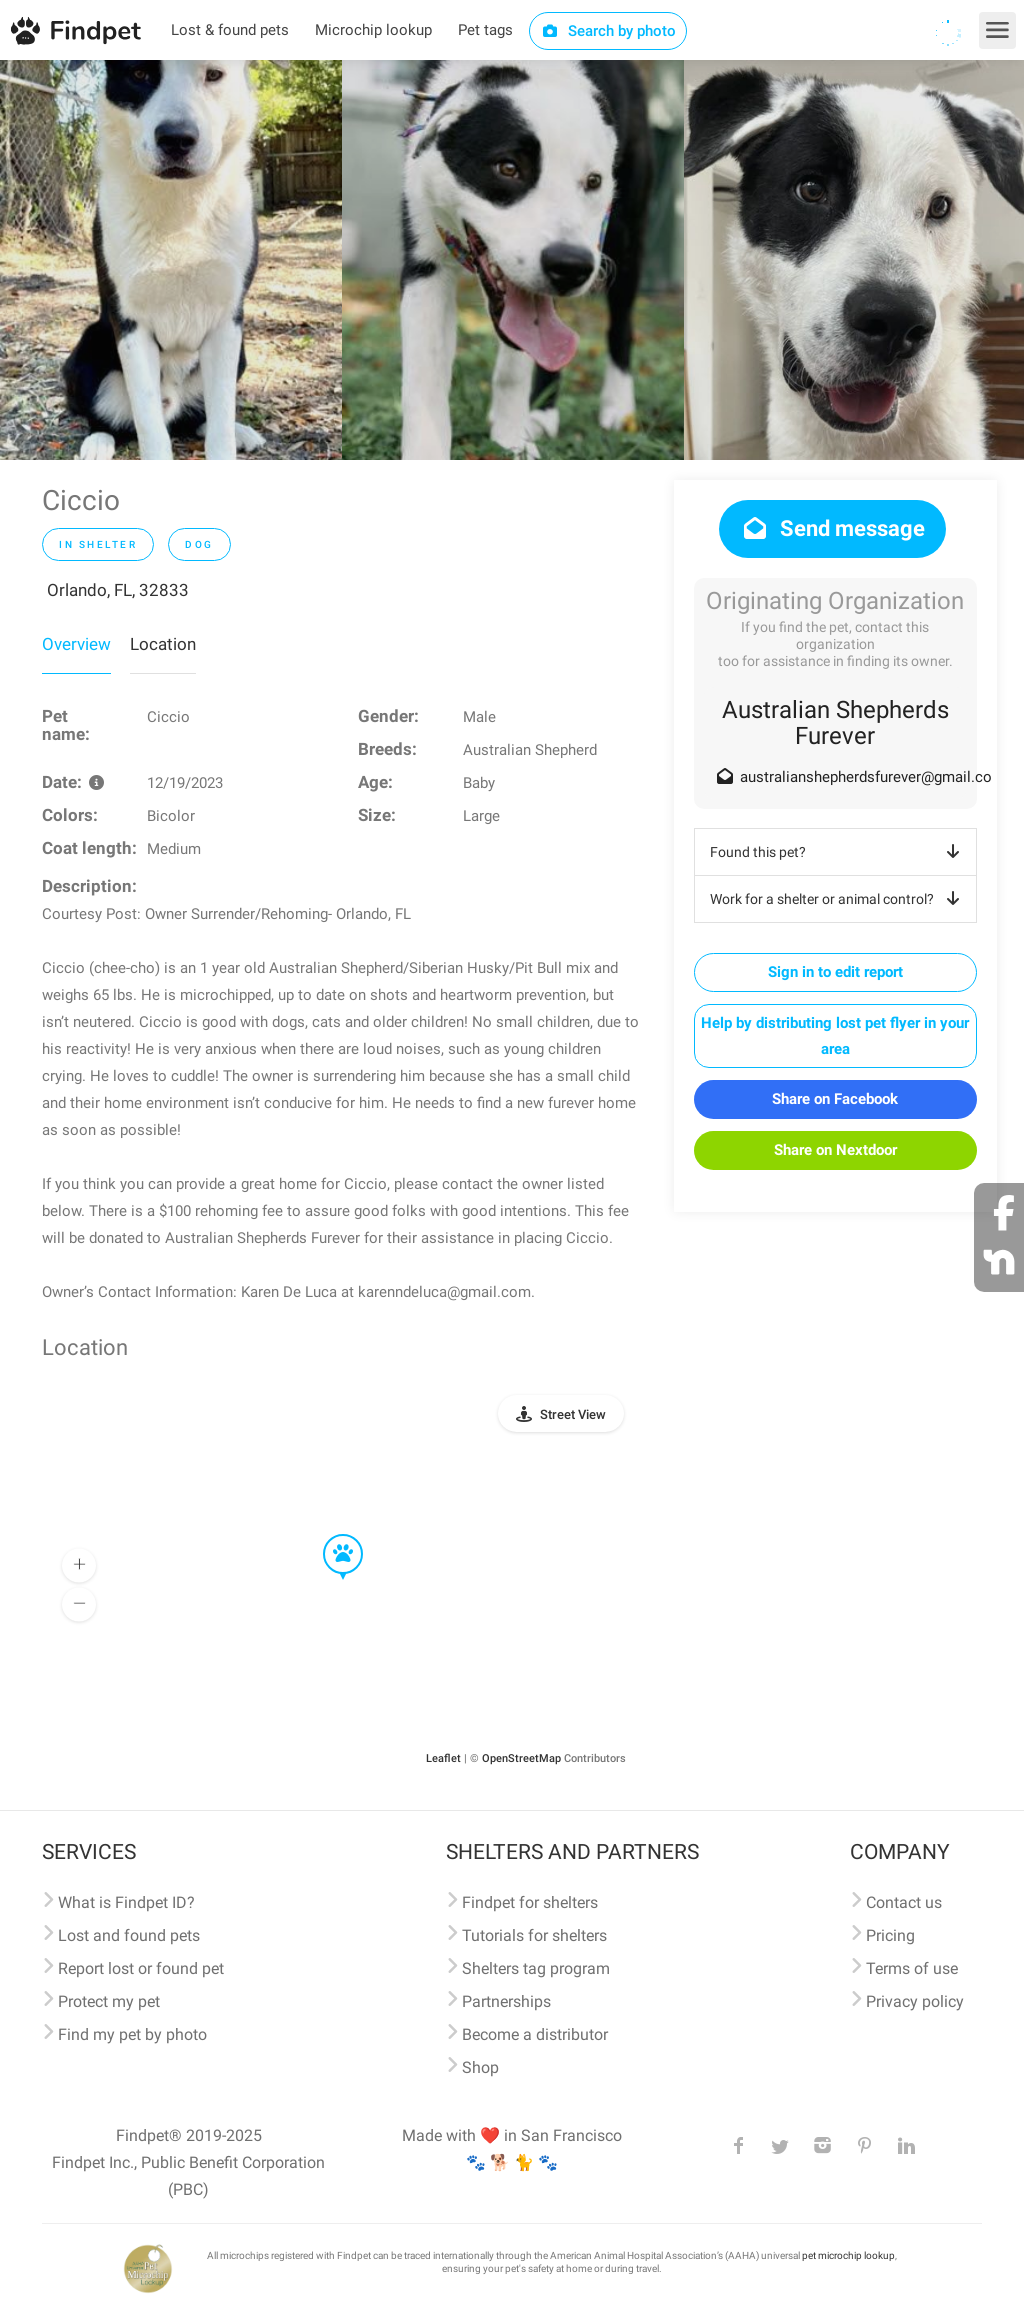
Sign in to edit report (835, 972)
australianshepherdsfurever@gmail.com (872, 777)
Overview (76, 644)
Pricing (890, 1935)
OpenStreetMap (521, 1758)
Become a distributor (535, 2034)
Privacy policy (915, 2001)
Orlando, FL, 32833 (118, 590)
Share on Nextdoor (835, 1150)
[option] (171, 260)
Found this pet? (838, 852)
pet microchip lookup (848, 2255)
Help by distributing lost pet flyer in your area (835, 1036)
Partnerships (506, 2001)
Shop (480, 2067)
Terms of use (912, 1968)
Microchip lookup (373, 30)
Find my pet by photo (132, 2034)
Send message (832, 528)
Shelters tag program (536, 1968)
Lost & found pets (230, 30)
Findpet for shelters (530, 1902)
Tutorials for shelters (534, 1935)
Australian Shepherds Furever (835, 723)
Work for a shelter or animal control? (838, 899)
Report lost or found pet (141, 1968)
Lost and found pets (129, 1935)
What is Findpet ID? (126, 1902)
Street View (573, 1414)
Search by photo (608, 31)
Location (163, 644)
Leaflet (443, 1758)
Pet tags (485, 30)
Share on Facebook (835, 1099)
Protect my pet (109, 2001)
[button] (329, 1535)
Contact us (904, 1902)
